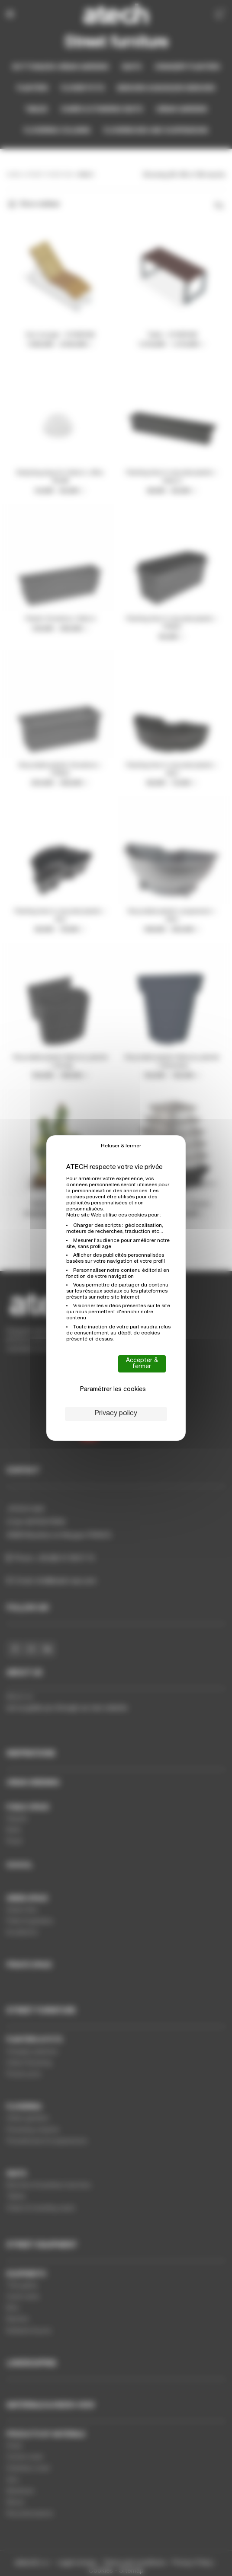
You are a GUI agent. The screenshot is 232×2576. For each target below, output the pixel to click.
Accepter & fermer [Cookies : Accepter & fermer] (142, 1364)
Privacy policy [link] (115, 1414)
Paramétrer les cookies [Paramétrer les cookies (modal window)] (113, 1390)
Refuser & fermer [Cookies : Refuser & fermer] (121, 1146)
